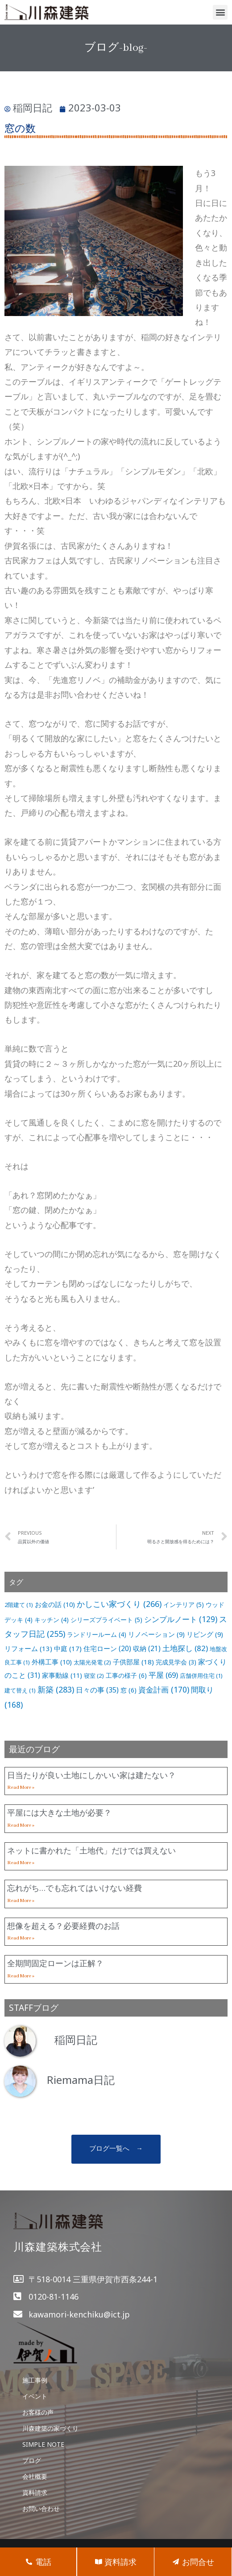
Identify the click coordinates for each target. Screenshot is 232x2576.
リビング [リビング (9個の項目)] (204, 1634)
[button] (220, 12)
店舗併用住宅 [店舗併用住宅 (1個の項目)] (201, 1676)
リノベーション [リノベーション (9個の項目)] (156, 1634)
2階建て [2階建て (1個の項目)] (18, 1605)
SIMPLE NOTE (43, 2444)
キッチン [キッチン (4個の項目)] (51, 1619)
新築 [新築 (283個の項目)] (55, 1689)
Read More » (20, 1787)
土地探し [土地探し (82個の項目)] (185, 1648)
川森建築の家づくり (50, 2428)
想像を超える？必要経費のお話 (63, 1925)
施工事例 (34, 2380)
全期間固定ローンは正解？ (55, 1963)
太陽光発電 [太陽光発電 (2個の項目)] (92, 1662)
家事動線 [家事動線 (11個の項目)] (62, 1675)
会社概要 (34, 2476)
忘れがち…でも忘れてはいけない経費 (74, 1887)
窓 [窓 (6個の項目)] (128, 1690)
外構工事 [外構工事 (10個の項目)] (52, 1661)
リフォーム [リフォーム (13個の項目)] (28, 1648)
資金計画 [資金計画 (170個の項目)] (163, 1689)
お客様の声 (38, 2412)
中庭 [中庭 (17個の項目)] (68, 1648)
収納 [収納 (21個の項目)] (147, 1648)
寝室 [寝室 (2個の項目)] (94, 1676)
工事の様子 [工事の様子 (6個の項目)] (126, 1675)
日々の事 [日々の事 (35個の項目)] (97, 1690)
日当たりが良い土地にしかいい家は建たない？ (91, 1775)
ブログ (31, 2460)
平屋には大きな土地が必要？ (59, 1812)
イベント (34, 2396)
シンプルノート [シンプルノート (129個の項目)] (180, 1619)
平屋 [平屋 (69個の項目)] (163, 1675)
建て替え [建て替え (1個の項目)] (20, 1690)
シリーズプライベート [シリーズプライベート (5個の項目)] (106, 1619)
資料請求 (34, 2492)
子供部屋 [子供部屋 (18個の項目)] (133, 1661)
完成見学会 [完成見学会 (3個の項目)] (176, 1662)
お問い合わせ (41, 2508)
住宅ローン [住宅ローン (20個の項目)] (107, 1648)
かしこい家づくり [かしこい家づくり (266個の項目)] (119, 1603)
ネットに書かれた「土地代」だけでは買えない (91, 1850)
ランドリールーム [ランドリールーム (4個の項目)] (96, 1634)
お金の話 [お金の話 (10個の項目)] (55, 1604)
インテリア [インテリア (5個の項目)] (183, 1604)
